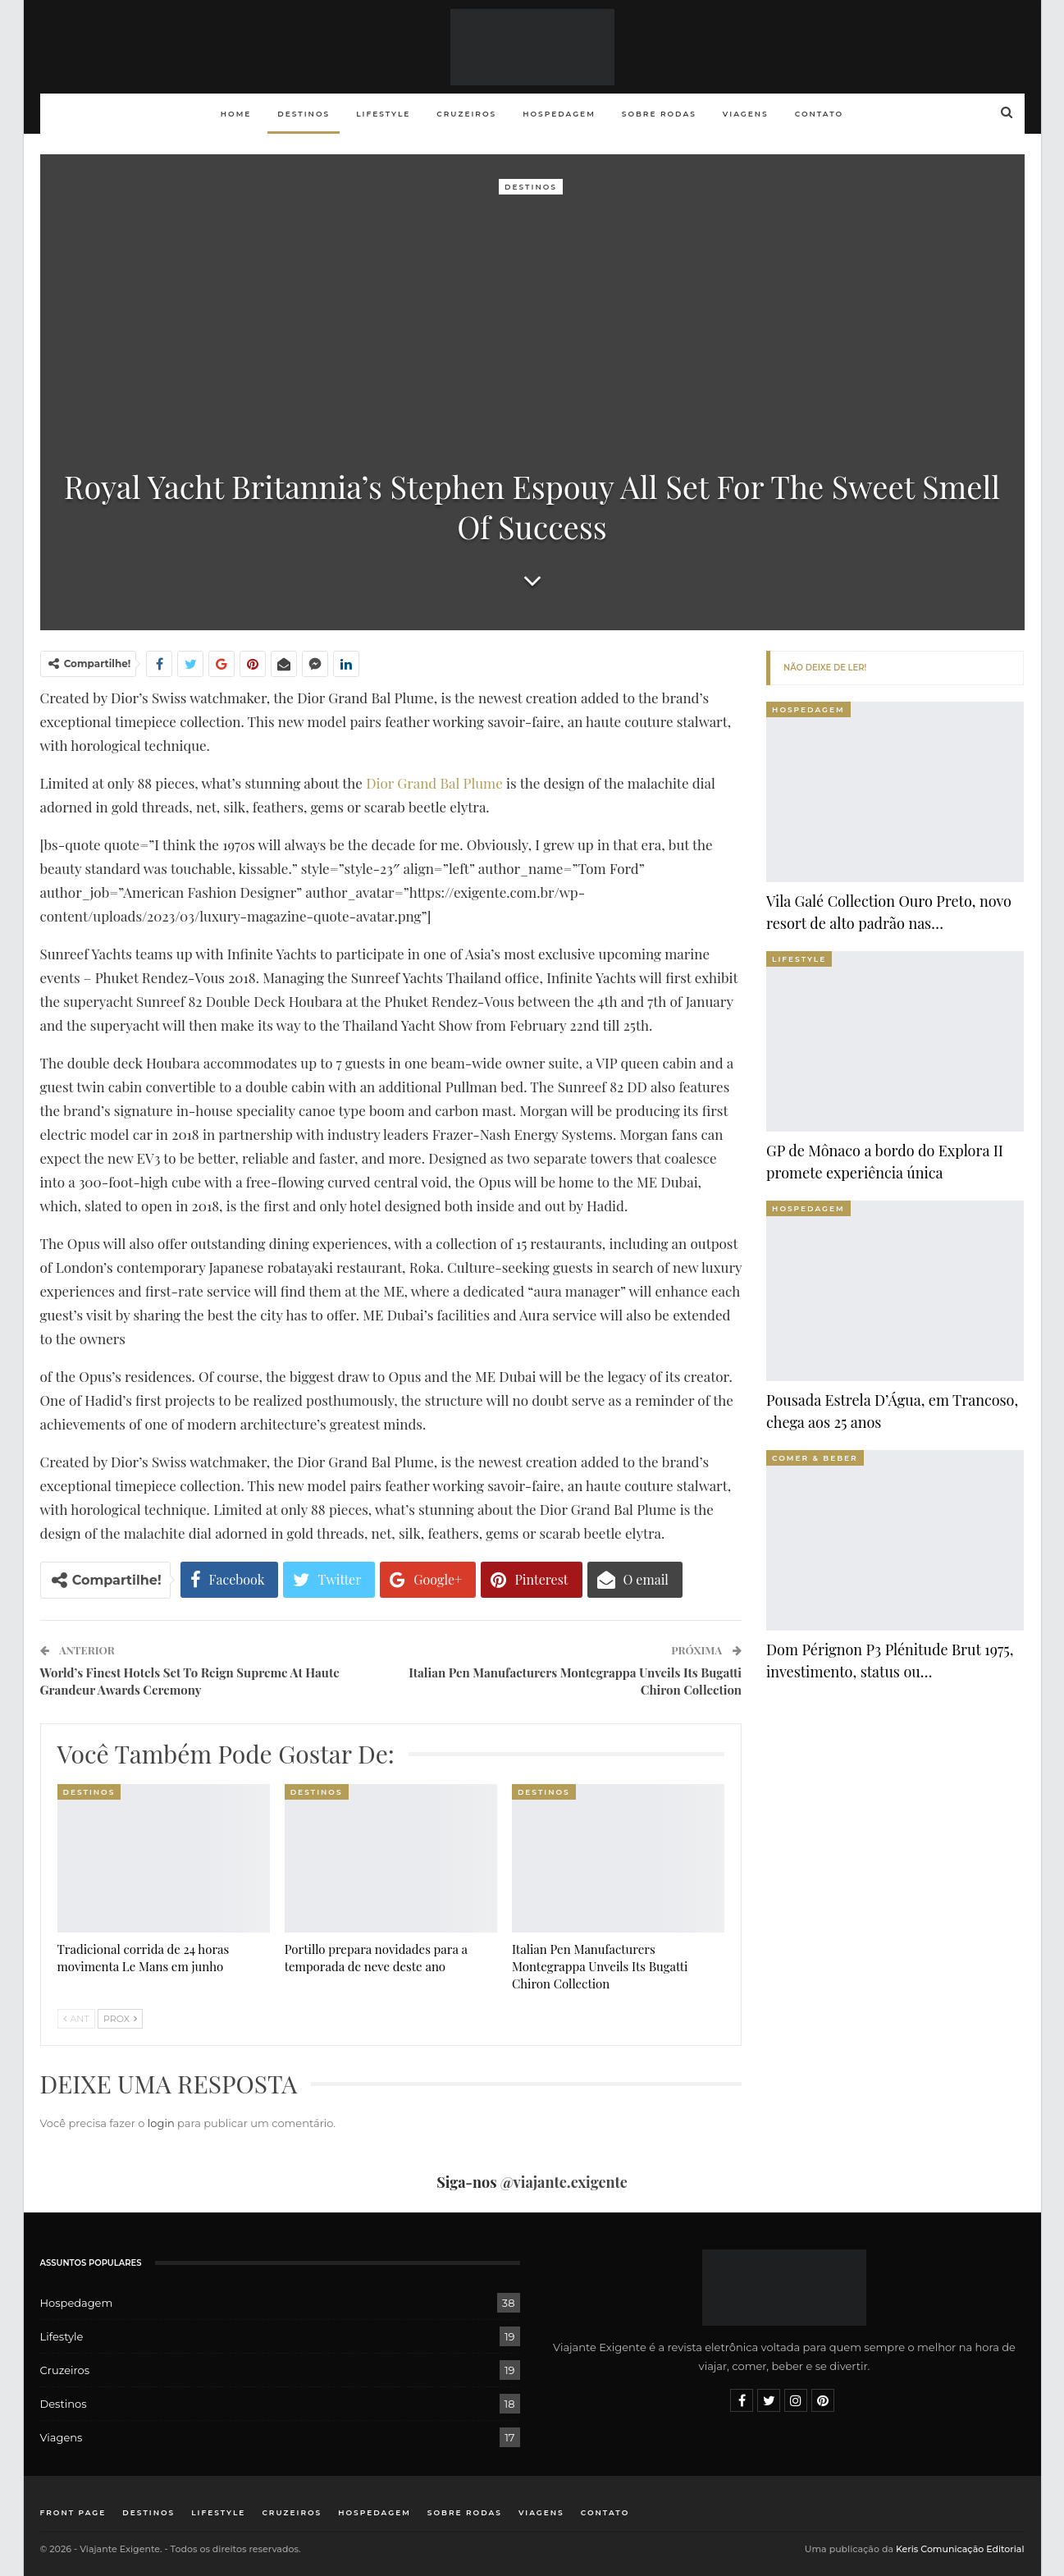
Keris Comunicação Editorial (960, 2549)
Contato (819, 113)
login (161, 2123)
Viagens (746, 113)
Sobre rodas (659, 113)
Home (236, 113)
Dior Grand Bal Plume (434, 783)
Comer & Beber (815, 1457)
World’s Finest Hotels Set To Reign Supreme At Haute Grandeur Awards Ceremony (190, 1681)
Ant (76, 2019)
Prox (120, 2019)
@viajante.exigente (564, 2182)
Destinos (303, 113)
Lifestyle (383, 113)
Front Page (73, 2512)
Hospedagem (559, 113)
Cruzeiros (466, 113)
